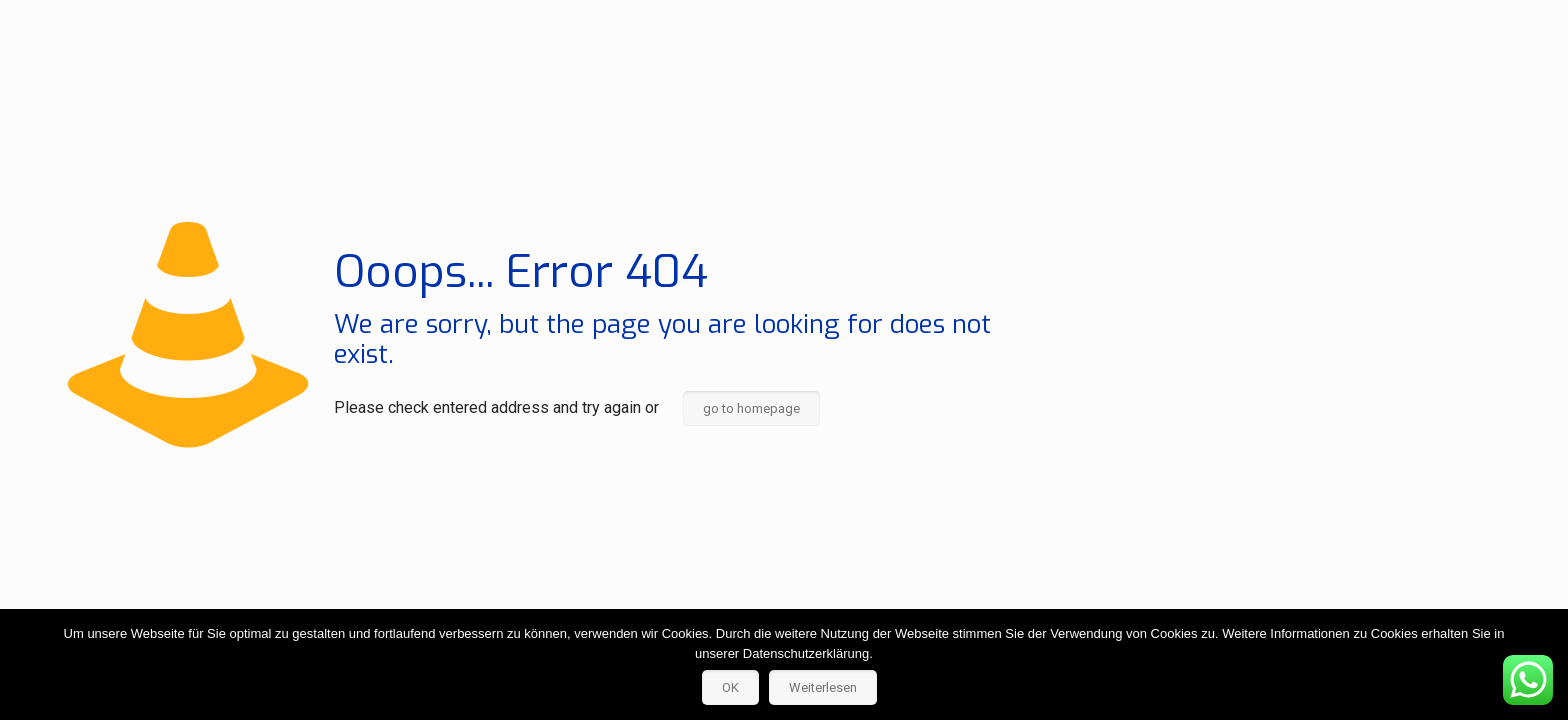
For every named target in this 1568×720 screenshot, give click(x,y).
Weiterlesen (823, 687)
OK (730, 687)
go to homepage (751, 408)
